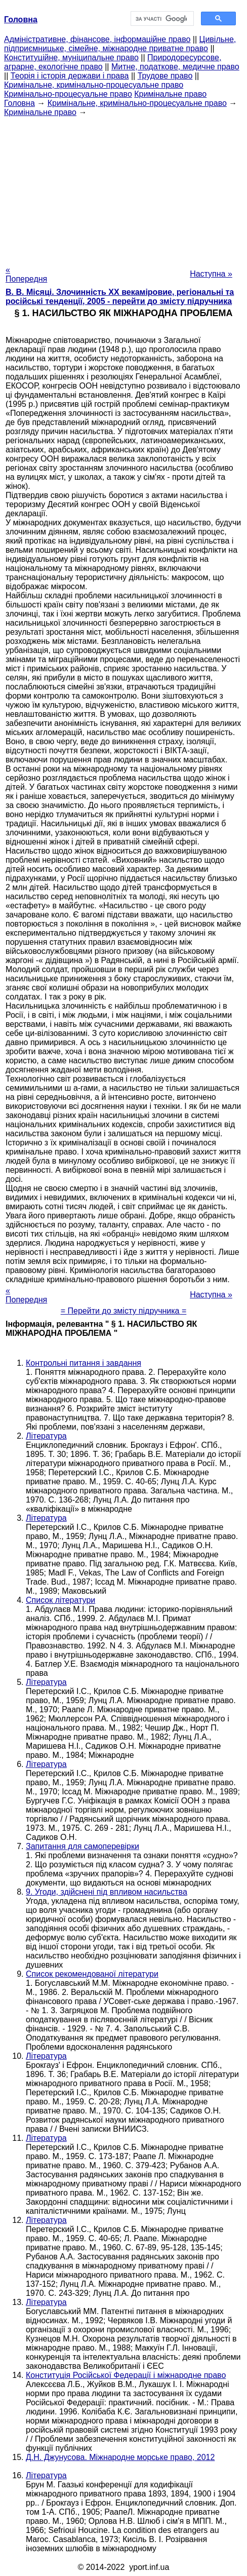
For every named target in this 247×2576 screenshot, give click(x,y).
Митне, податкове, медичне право (175, 66)
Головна (19, 103)
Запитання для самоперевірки (82, 1846)
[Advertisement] (123, 188)
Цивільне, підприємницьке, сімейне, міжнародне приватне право (120, 44)
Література (46, 1436)
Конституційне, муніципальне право (71, 57)
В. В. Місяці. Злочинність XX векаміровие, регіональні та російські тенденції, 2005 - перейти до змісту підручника (120, 296)
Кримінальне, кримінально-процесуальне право (93, 85)
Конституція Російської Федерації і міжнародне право (126, 2375)
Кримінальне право (170, 94)
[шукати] (161, 18)
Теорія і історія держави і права (70, 75)
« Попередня (26, 274)
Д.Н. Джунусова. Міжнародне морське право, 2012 (120, 2457)
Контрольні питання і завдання (83, 1363)
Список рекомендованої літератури (92, 1974)
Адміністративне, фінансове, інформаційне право (97, 39)
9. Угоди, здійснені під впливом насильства (106, 1892)
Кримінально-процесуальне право (68, 94)
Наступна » (211, 274)
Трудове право (165, 75)
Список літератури (60, 1600)
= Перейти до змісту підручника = (124, 1310)
